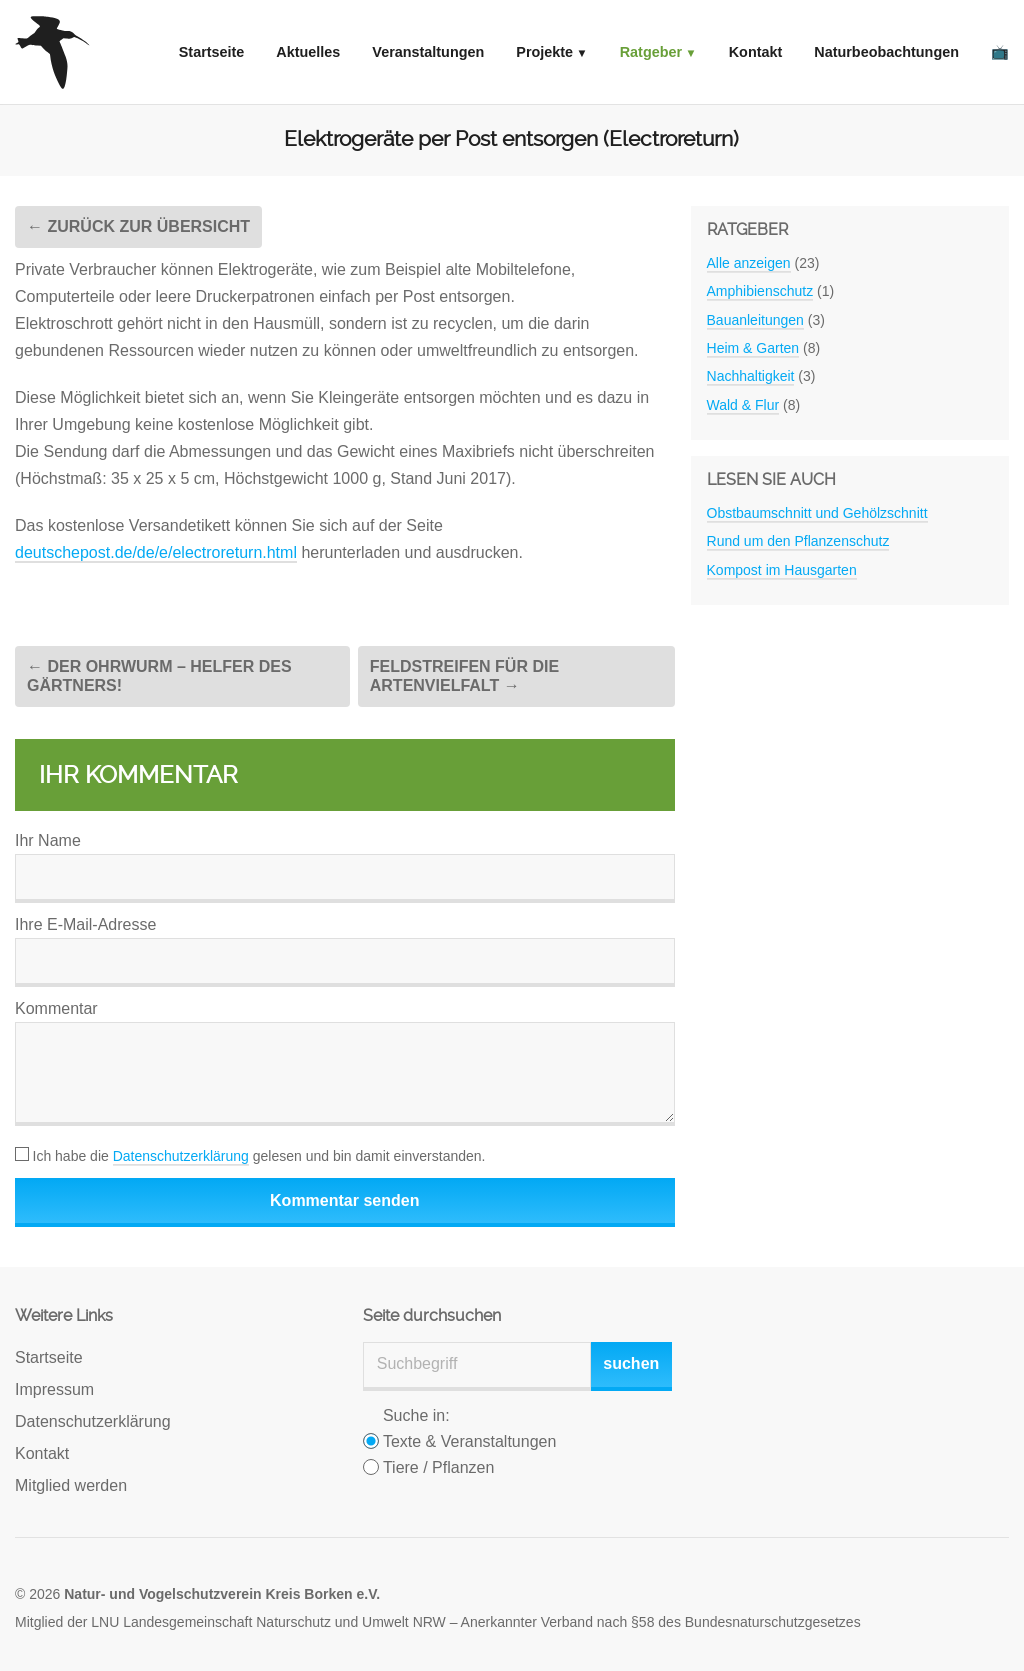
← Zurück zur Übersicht (138, 226)
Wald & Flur (743, 405)
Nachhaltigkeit (751, 376)
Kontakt (756, 52)
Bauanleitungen (755, 320)
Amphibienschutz (760, 291)
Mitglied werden (71, 1485)
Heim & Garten (753, 348)
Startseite (212, 52)
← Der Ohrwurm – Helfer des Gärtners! (159, 675)
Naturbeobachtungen (886, 52)
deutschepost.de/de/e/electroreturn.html (156, 552)
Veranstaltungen (428, 52)
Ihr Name (48, 840)
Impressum (54, 1389)
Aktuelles (308, 52)
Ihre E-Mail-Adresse (85, 924)
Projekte (544, 52)
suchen (631, 1363)
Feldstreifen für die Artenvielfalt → (464, 675)
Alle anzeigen (749, 263)
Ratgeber (651, 52)
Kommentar (56, 1008)
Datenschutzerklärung (181, 1156)
